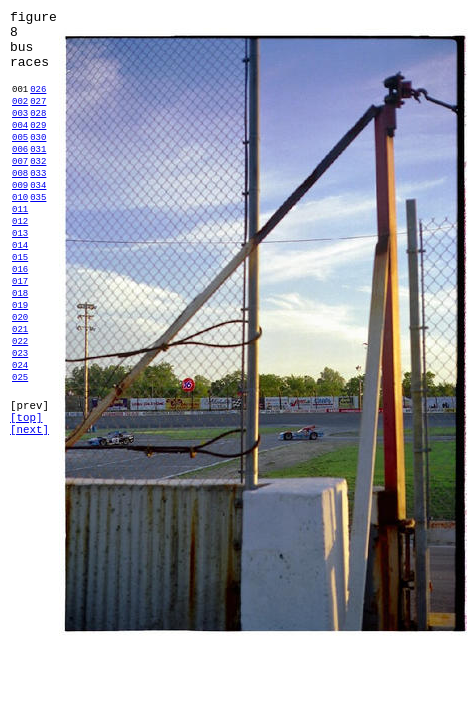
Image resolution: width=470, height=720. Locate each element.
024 (20, 448)
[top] (26, 512)
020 (20, 388)
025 (20, 463)
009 (20, 223)
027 (38, 118)
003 (20, 133)
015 (20, 313)
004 (20, 148)
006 (20, 178)
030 (38, 163)
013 (20, 283)
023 (20, 433)
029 (38, 148)
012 (20, 268)
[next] (29, 527)
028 (38, 133)
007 (20, 193)
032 (38, 193)
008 (20, 208)
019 (20, 373)
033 (38, 208)
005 (20, 163)
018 (20, 358)
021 (20, 403)
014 (20, 298)
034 (38, 223)
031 (38, 178)
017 (20, 343)
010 (20, 238)
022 (20, 418)
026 (38, 103)
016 (20, 328)
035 (38, 238)
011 (20, 253)
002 (20, 118)
